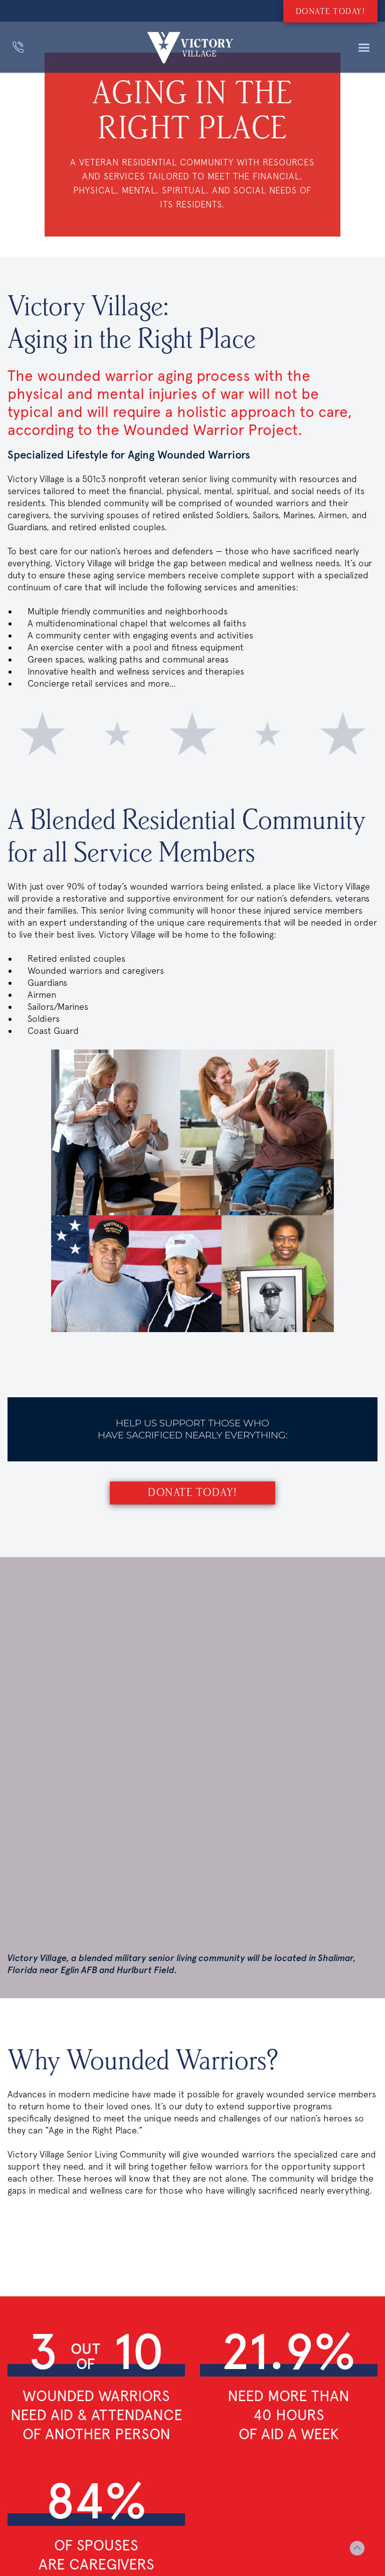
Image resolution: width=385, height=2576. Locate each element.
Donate (20, 2339)
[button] (363, 48)
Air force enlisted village (165, 2337)
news (17, 2387)
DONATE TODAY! (330, 12)
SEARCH (20, 2323)
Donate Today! (192, 1493)
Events (19, 2371)
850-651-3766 (175, 2480)
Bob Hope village (148, 2353)
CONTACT (22, 2355)
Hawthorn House (147, 2369)
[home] (190, 48)
